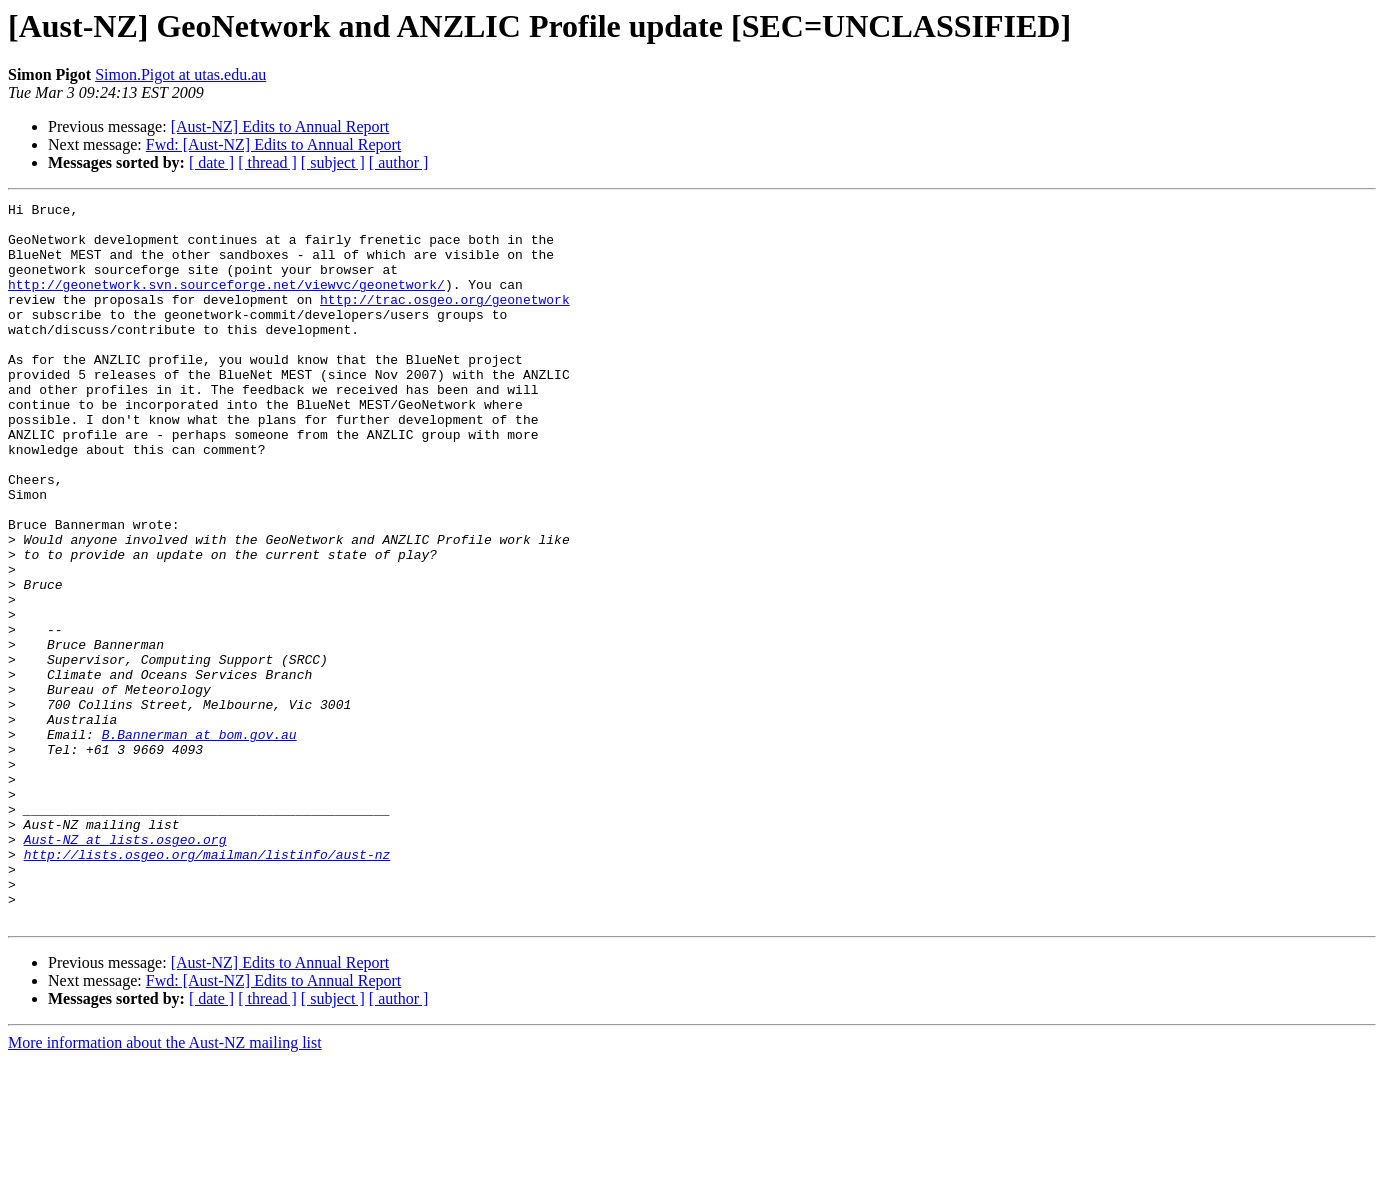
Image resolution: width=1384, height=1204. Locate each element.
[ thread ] (267, 162)
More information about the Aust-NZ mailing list (165, 1186)
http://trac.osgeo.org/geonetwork (445, 320)
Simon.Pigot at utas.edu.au (180, 74)
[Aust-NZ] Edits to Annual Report (280, 126)
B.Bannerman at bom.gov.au (199, 842)
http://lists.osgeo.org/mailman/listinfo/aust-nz (207, 986)
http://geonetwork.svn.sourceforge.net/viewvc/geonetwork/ (226, 302)
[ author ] (399, 162)
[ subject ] (333, 162)
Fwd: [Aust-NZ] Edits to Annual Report (274, 144)
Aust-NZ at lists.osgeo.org (125, 968)
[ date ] (211, 162)
